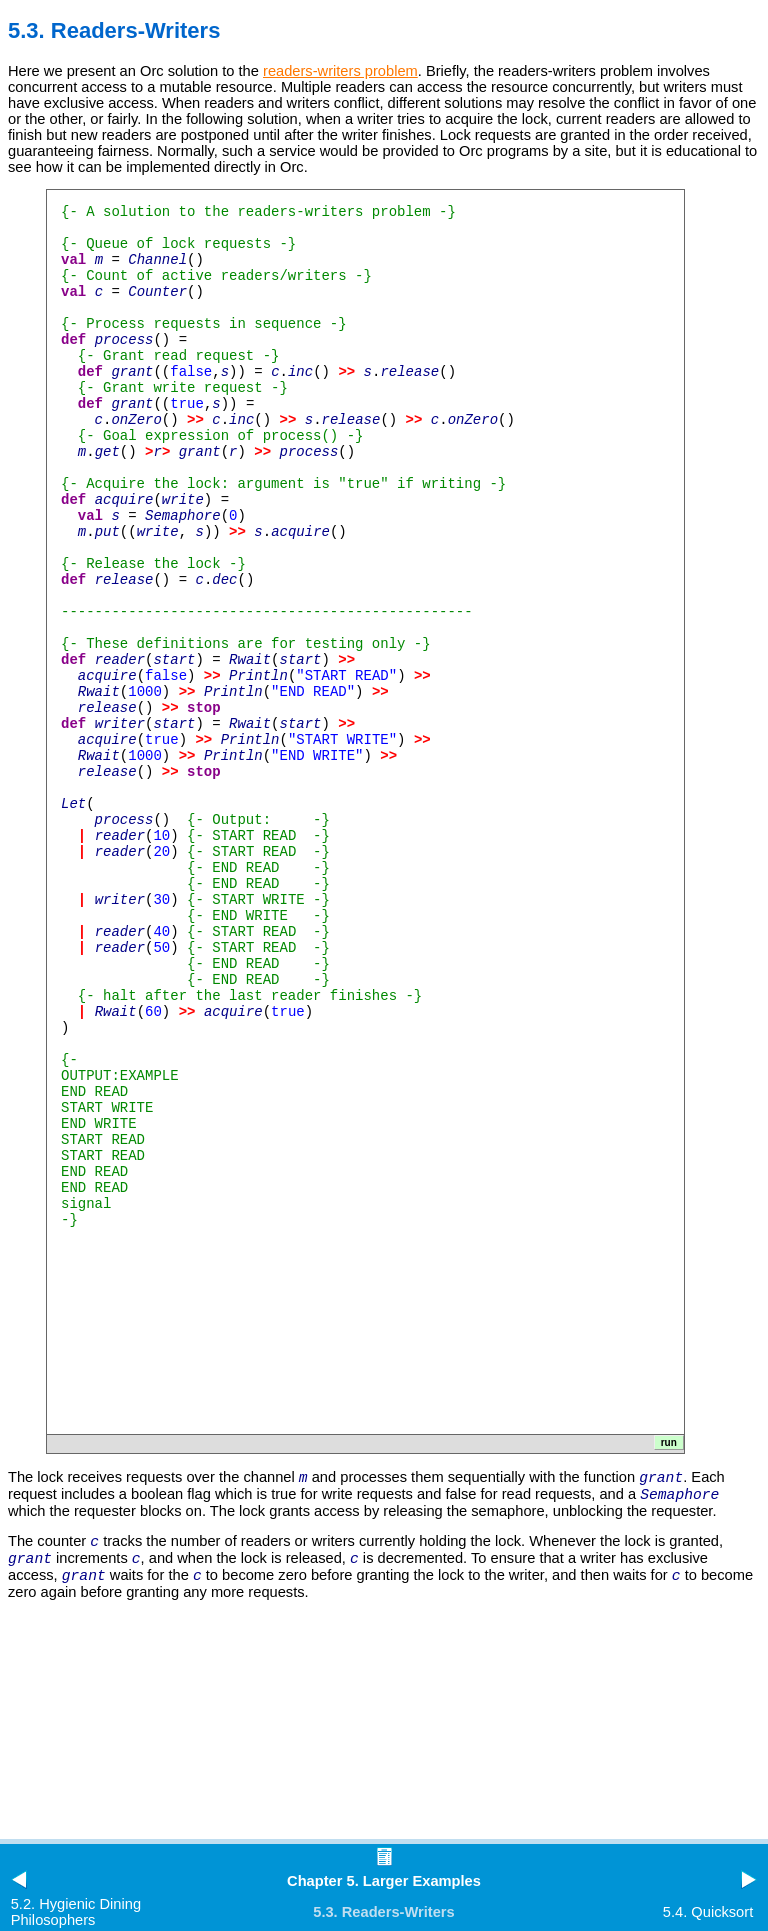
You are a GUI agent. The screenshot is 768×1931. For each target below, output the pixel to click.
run (669, 1442)
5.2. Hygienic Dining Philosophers (76, 1912)
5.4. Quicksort (708, 1912)
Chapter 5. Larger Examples (384, 1881)
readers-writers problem (340, 71)
